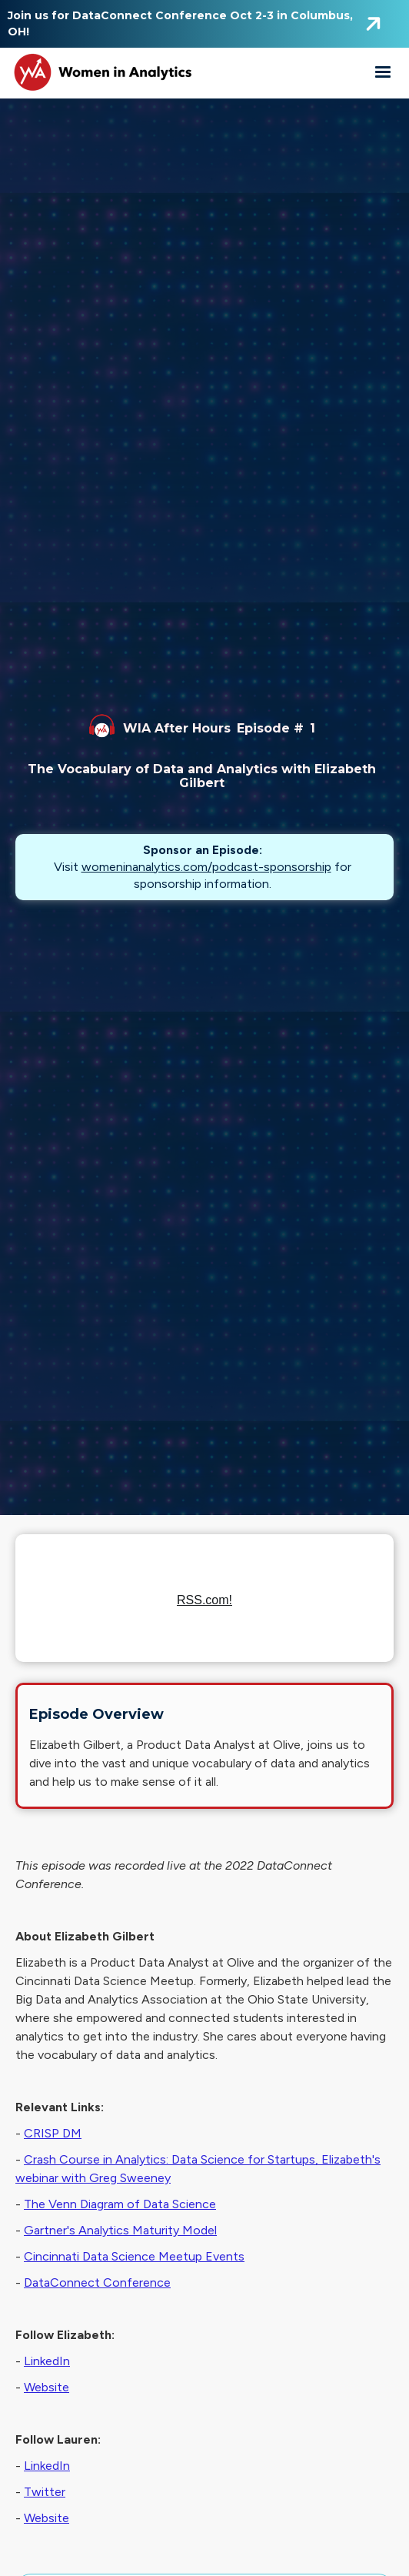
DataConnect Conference (97, 2282)
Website (46, 2387)
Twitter (44, 2491)
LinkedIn (47, 2361)
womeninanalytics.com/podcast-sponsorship (206, 866)
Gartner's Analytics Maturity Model (120, 2230)
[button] (383, 72)
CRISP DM (52, 2133)
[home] (100, 72)
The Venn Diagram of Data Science (120, 2204)
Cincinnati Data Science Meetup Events (134, 2256)
